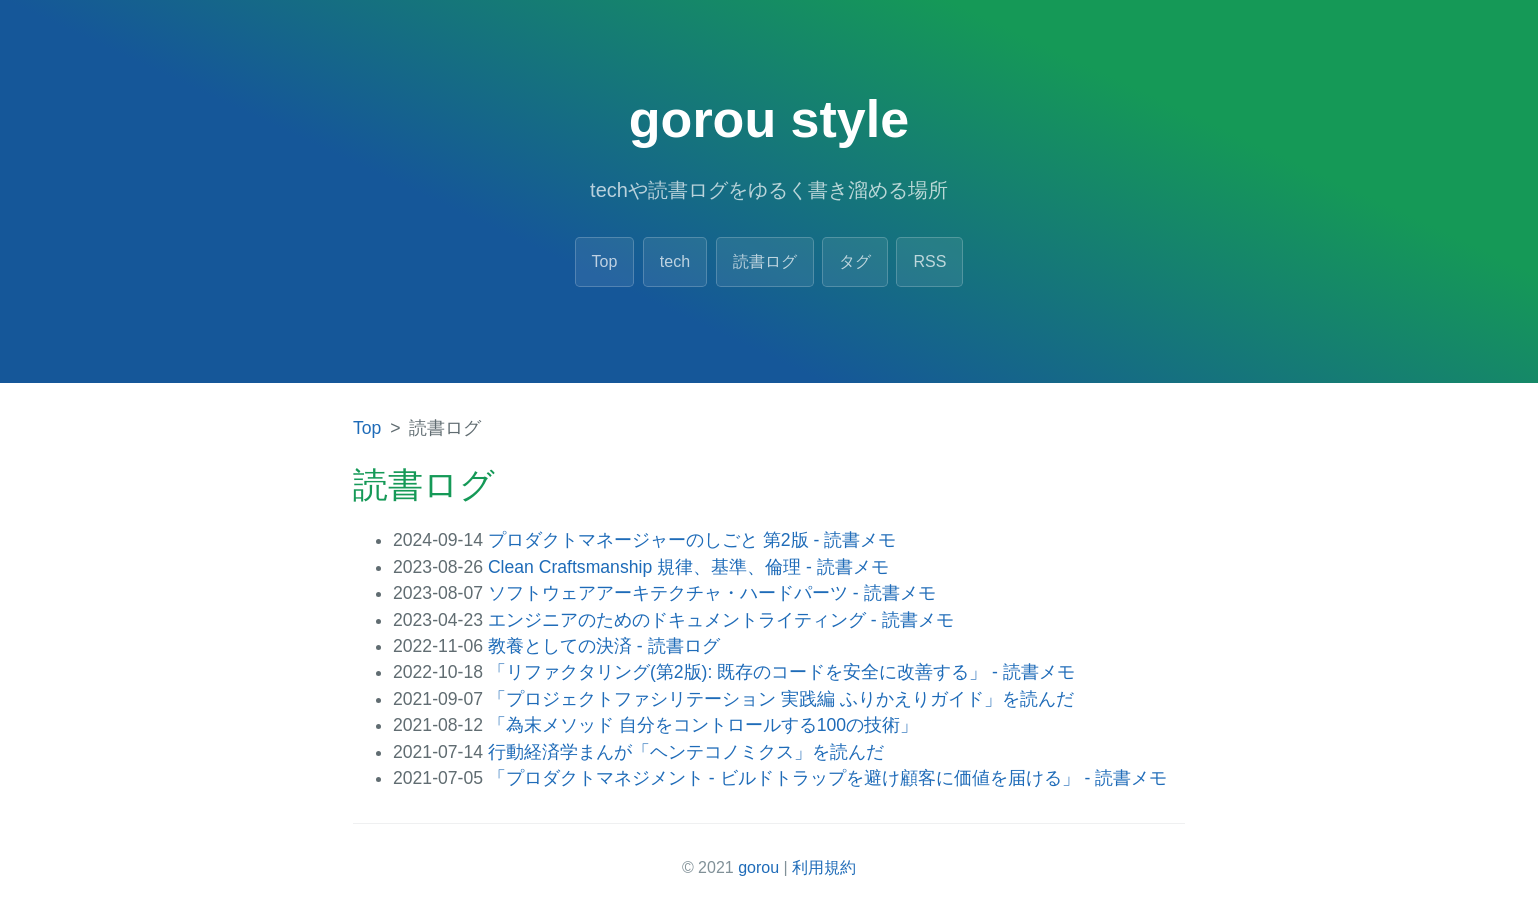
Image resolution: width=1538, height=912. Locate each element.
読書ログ (765, 261)
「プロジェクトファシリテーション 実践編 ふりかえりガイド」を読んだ (781, 699)
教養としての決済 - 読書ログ (604, 646)
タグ (855, 261)
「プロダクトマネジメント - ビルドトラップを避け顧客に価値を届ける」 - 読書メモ (827, 778)
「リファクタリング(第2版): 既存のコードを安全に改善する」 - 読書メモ (781, 672)
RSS (929, 261)
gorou (758, 867)
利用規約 (824, 867)
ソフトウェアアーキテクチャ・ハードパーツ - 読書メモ (712, 593)
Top (605, 261)
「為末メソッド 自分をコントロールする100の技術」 (703, 725)
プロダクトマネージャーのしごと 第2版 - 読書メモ (692, 540)
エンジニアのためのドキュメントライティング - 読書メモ (721, 620)
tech (675, 261)
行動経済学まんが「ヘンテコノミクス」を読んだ (686, 752)
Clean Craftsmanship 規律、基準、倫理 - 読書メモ (688, 567)
